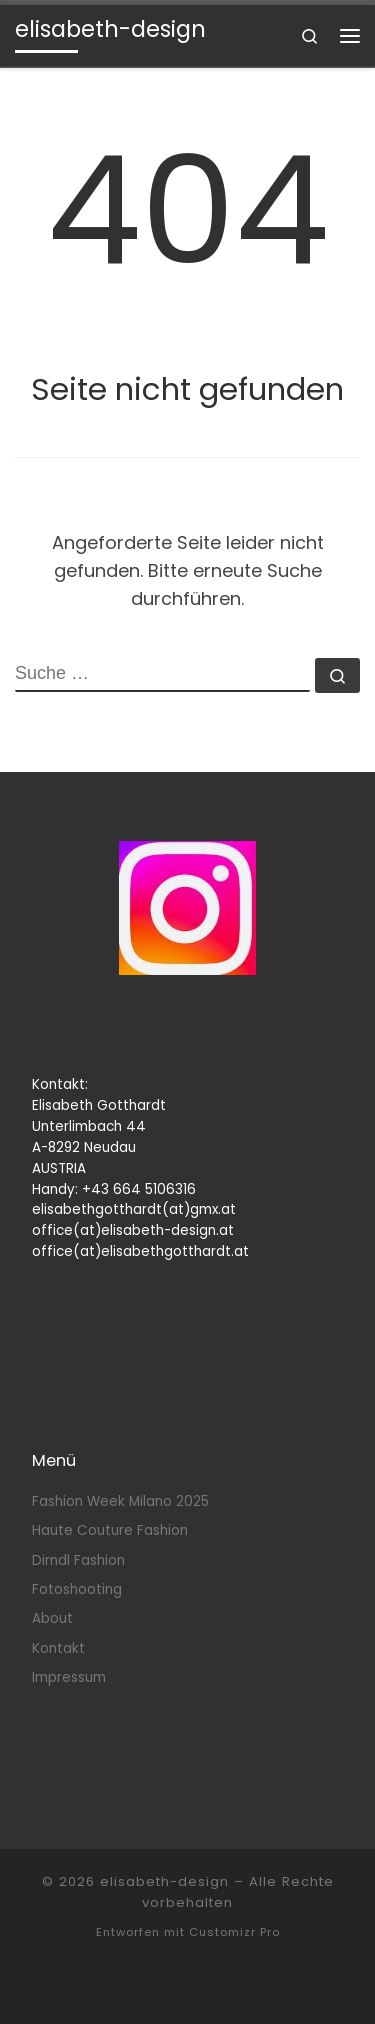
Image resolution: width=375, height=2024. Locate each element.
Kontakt (58, 1648)
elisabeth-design (164, 1881)
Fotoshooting (77, 1589)
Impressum (69, 1677)
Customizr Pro (234, 1932)
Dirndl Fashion (78, 1560)
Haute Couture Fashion (110, 1530)
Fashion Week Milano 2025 (120, 1501)
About (52, 1618)
